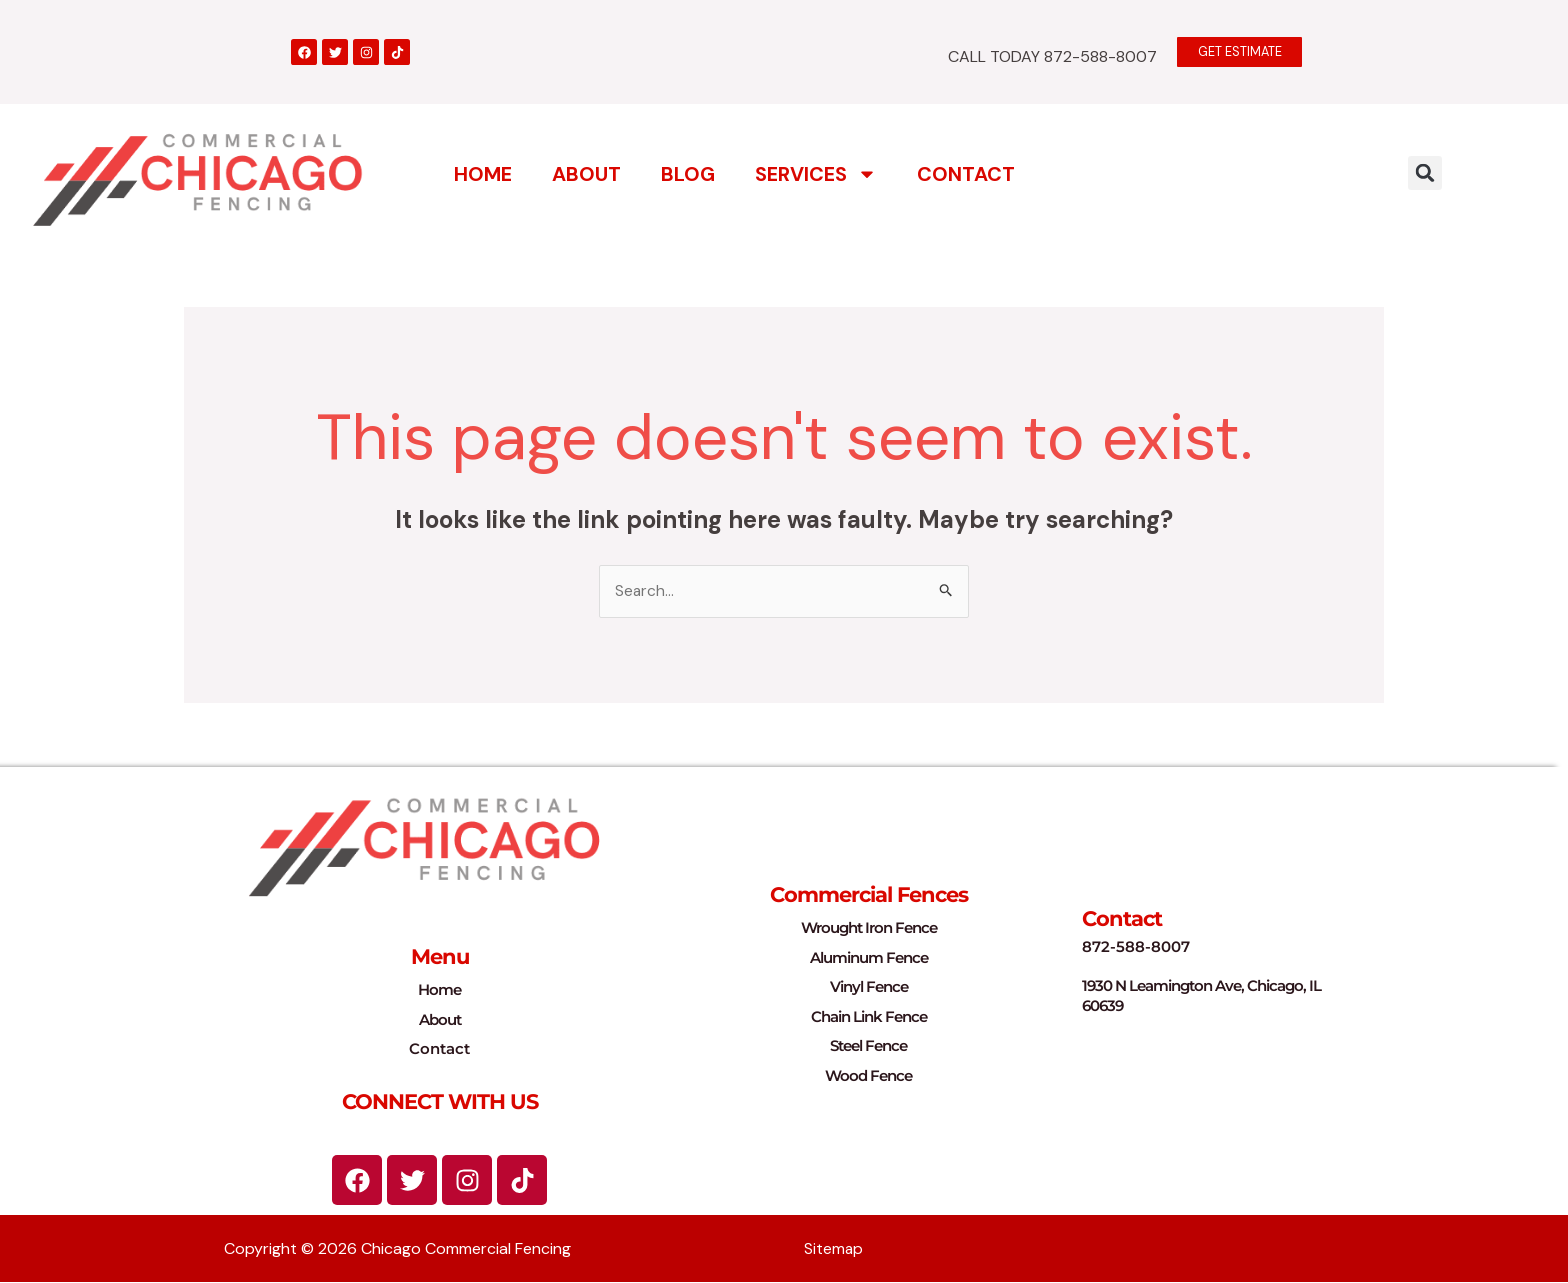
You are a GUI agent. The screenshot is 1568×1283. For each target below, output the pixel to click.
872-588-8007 (1136, 946)
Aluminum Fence (869, 957)
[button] (1425, 172)
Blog (688, 173)
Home (483, 173)
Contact (966, 173)
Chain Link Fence (869, 1016)
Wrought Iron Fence (869, 928)
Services (816, 173)
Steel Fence (868, 1046)
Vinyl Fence (869, 987)
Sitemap (834, 1249)
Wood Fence (868, 1075)
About (586, 173)
